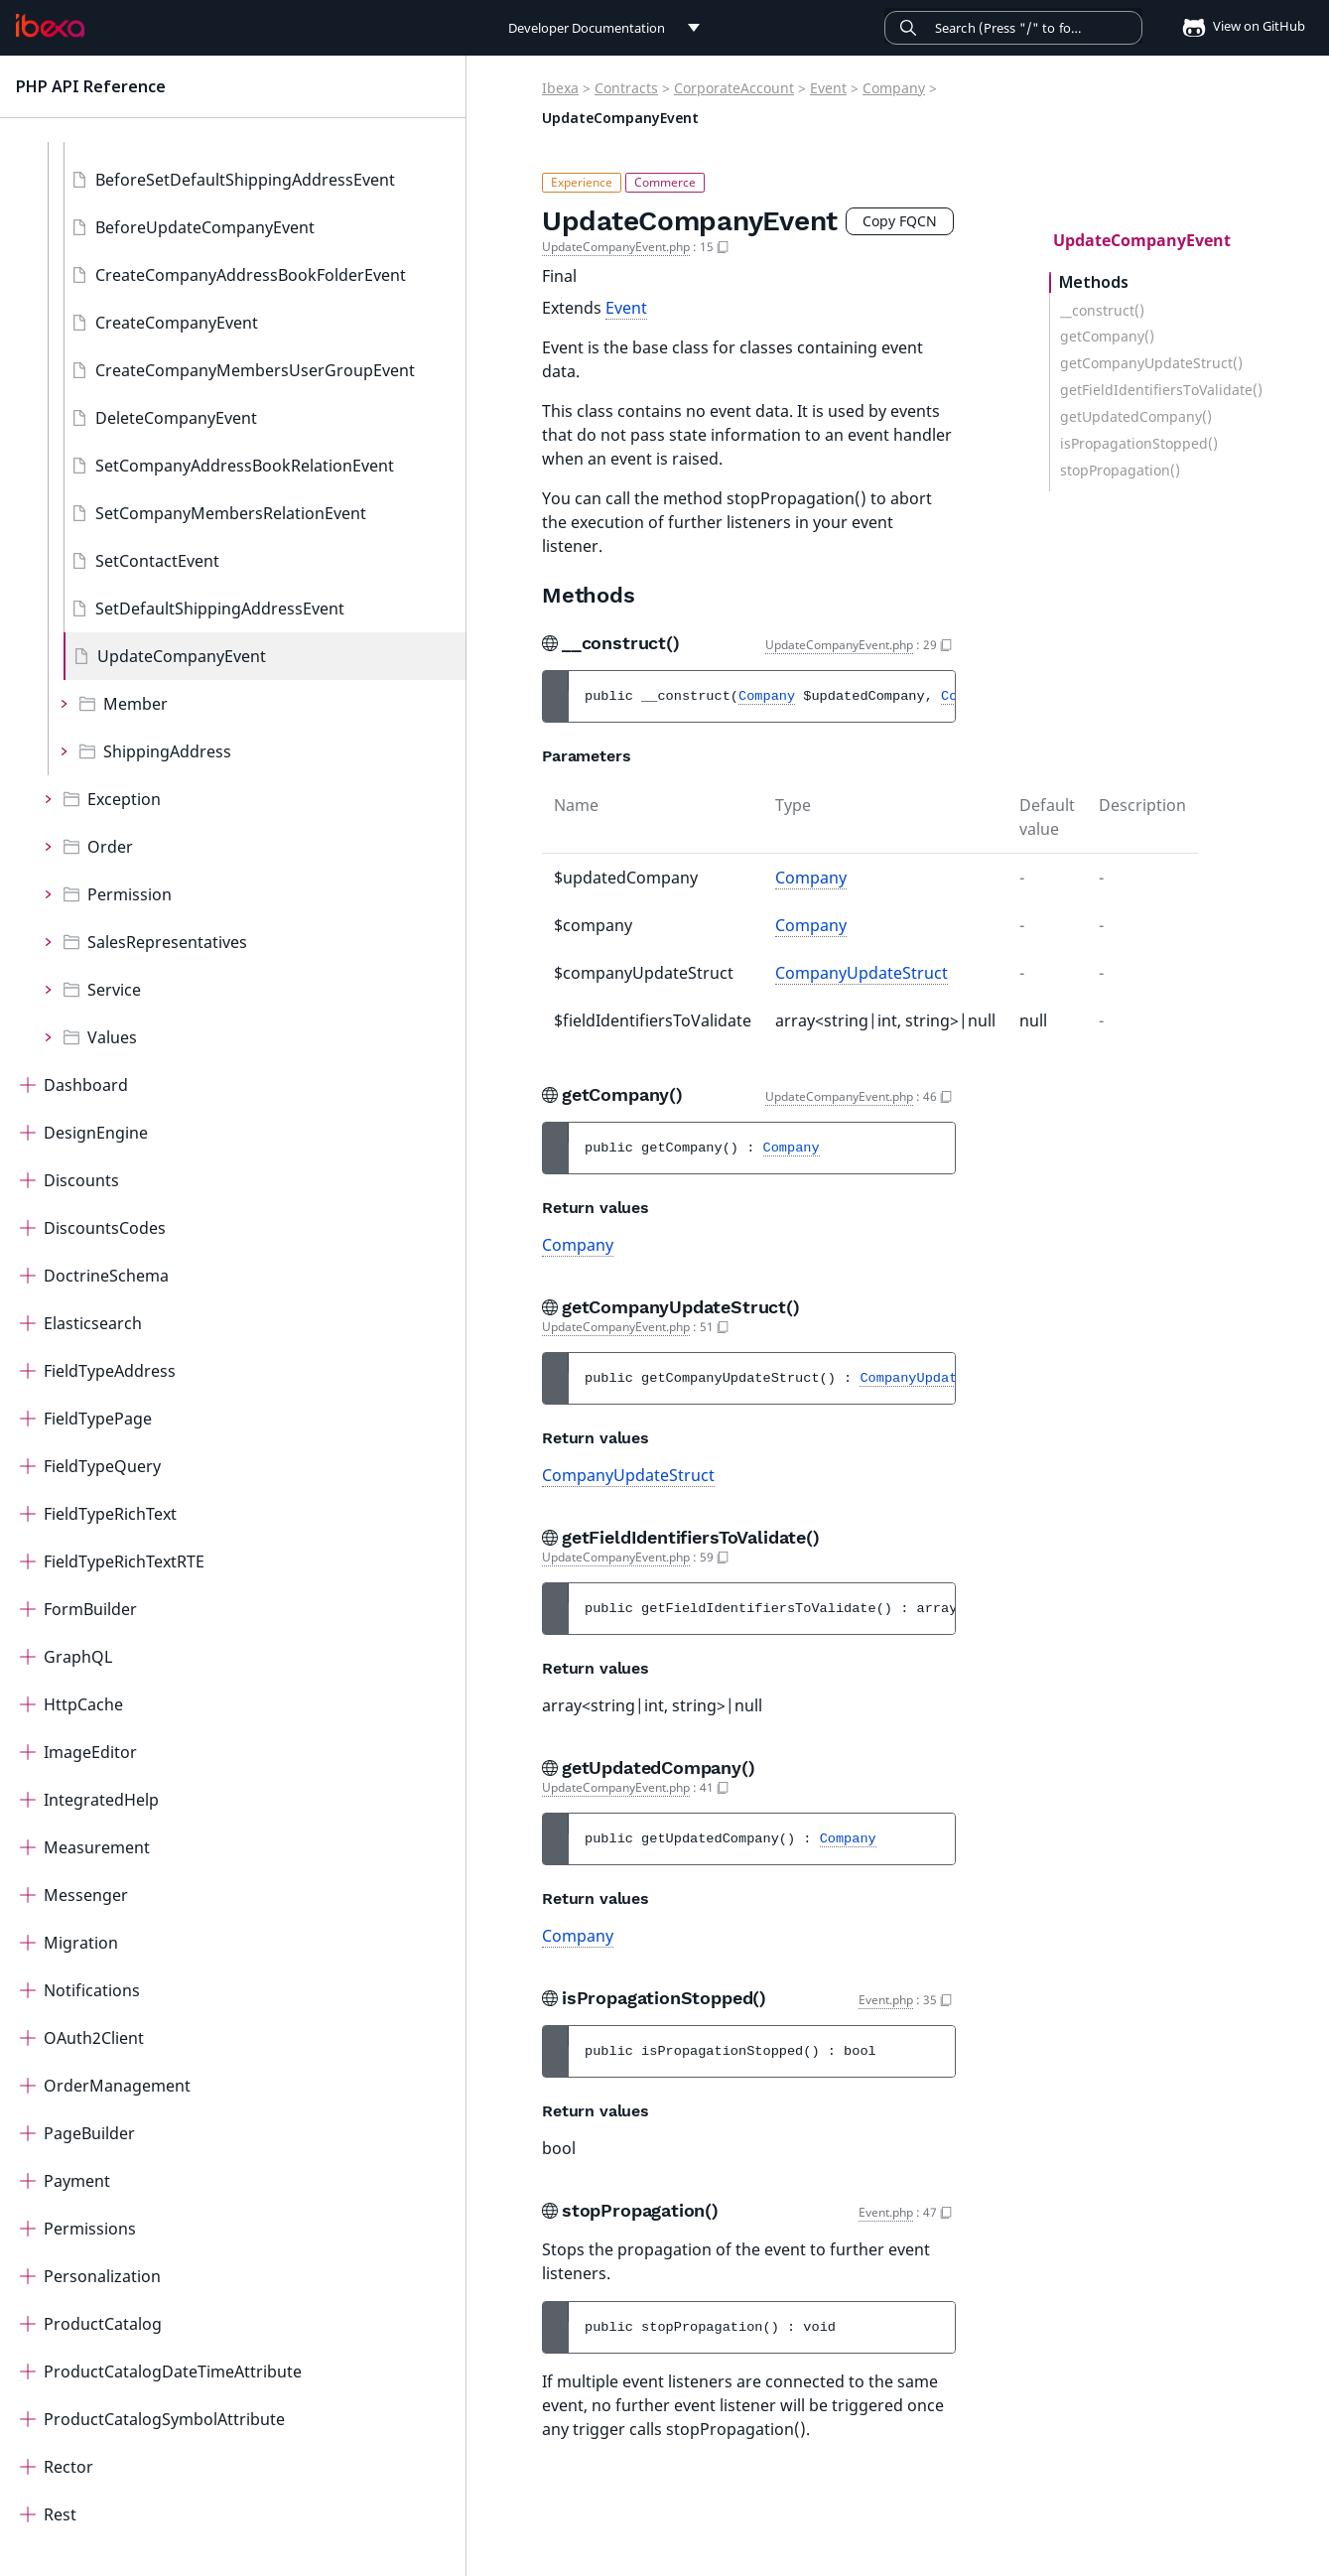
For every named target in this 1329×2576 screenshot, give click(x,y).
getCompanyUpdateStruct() (1151, 363)
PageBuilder (89, 2133)
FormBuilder (90, 1609)
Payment (77, 2181)
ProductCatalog (103, 2324)
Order (110, 847)
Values (112, 1037)
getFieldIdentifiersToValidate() (1161, 390)
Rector (68, 2467)
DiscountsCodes (105, 1228)
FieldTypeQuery (102, 1466)
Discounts (81, 1180)
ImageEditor (90, 1752)
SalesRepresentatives (167, 942)
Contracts (626, 87)
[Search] (1013, 28)
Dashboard (86, 1085)
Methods (1094, 282)
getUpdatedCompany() (1136, 417)
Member (135, 704)
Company (894, 87)
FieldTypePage (98, 1418)
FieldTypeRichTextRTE (124, 1561)
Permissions (90, 2228)
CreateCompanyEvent (176, 323)
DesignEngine (96, 1133)
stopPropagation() (1120, 470)
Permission (129, 894)
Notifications (92, 1990)
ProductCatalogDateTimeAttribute (173, 2371)
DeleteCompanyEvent (176, 418)
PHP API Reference (91, 86)
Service (114, 990)
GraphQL (78, 1657)
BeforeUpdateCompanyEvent (205, 227)
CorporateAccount (734, 87)
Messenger (86, 1895)
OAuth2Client (94, 2038)
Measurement (97, 1847)
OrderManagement (117, 2086)
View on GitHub (1237, 26)
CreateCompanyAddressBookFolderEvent (250, 275)
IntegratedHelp (101, 1800)
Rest (60, 2514)
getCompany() (1107, 336)
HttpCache (83, 1704)
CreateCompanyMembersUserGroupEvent (255, 370)
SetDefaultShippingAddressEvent (219, 608)
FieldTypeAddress (110, 1371)
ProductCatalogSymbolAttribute (164, 2419)
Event (828, 87)
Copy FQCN (900, 220)
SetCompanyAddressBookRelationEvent (244, 465)
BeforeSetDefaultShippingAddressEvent (245, 180)
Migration (81, 1943)
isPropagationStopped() (1139, 444)
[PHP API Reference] (50, 26)
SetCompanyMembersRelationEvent (230, 513)
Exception (124, 799)
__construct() (1102, 311)
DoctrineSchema (106, 1276)
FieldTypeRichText (110, 1514)
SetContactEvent (157, 561)
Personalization (102, 2276)
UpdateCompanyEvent (181, 656)
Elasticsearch (93, 1323)
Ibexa (560, 87)
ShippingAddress (167, 751)
